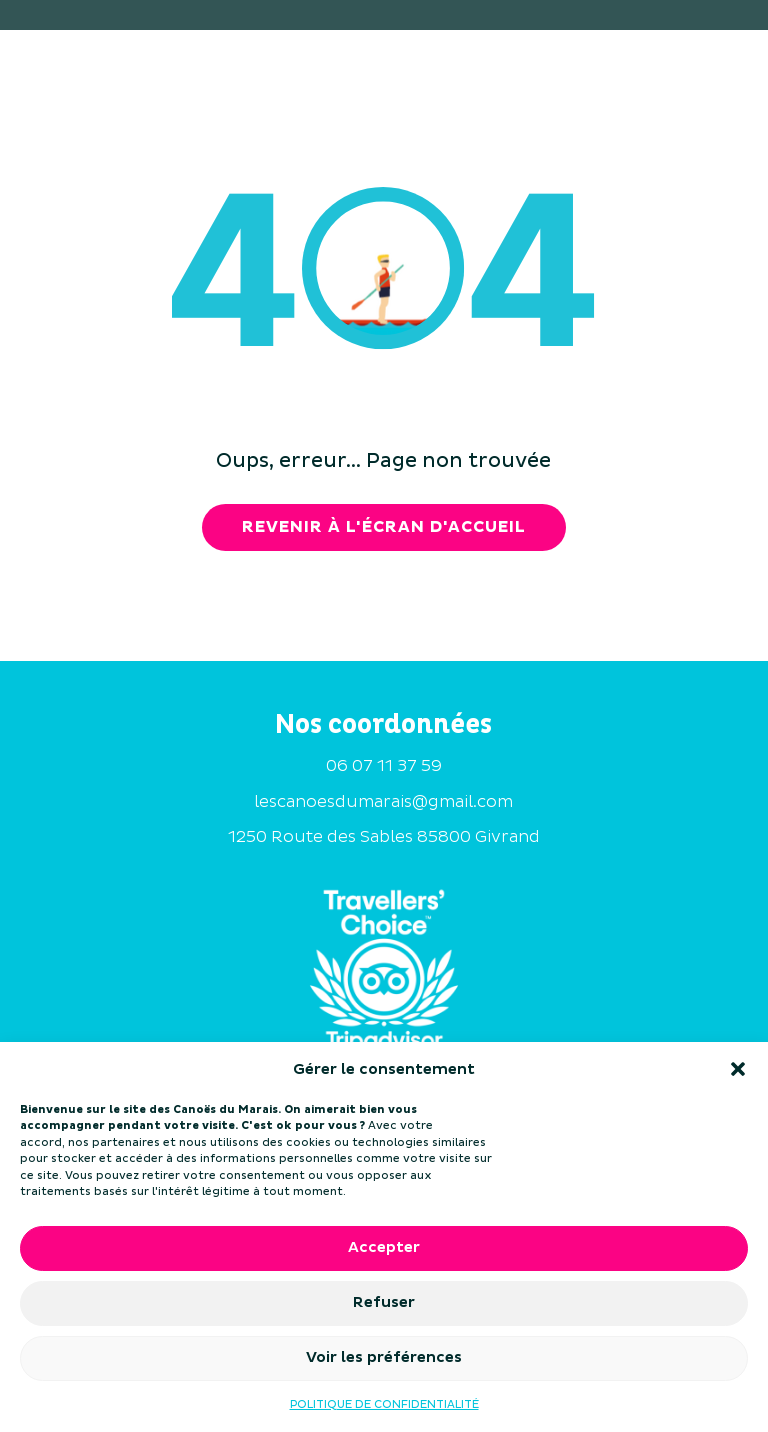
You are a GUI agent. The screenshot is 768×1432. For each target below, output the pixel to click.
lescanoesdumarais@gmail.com (383, 802)
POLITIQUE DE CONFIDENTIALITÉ (384, 1404)
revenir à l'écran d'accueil (384, 527)
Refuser (384, 1302)
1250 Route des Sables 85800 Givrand (384, 837)
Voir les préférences (384, 1357)
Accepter (384, 1247)
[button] (738, 1069)
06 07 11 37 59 (384, 766)
